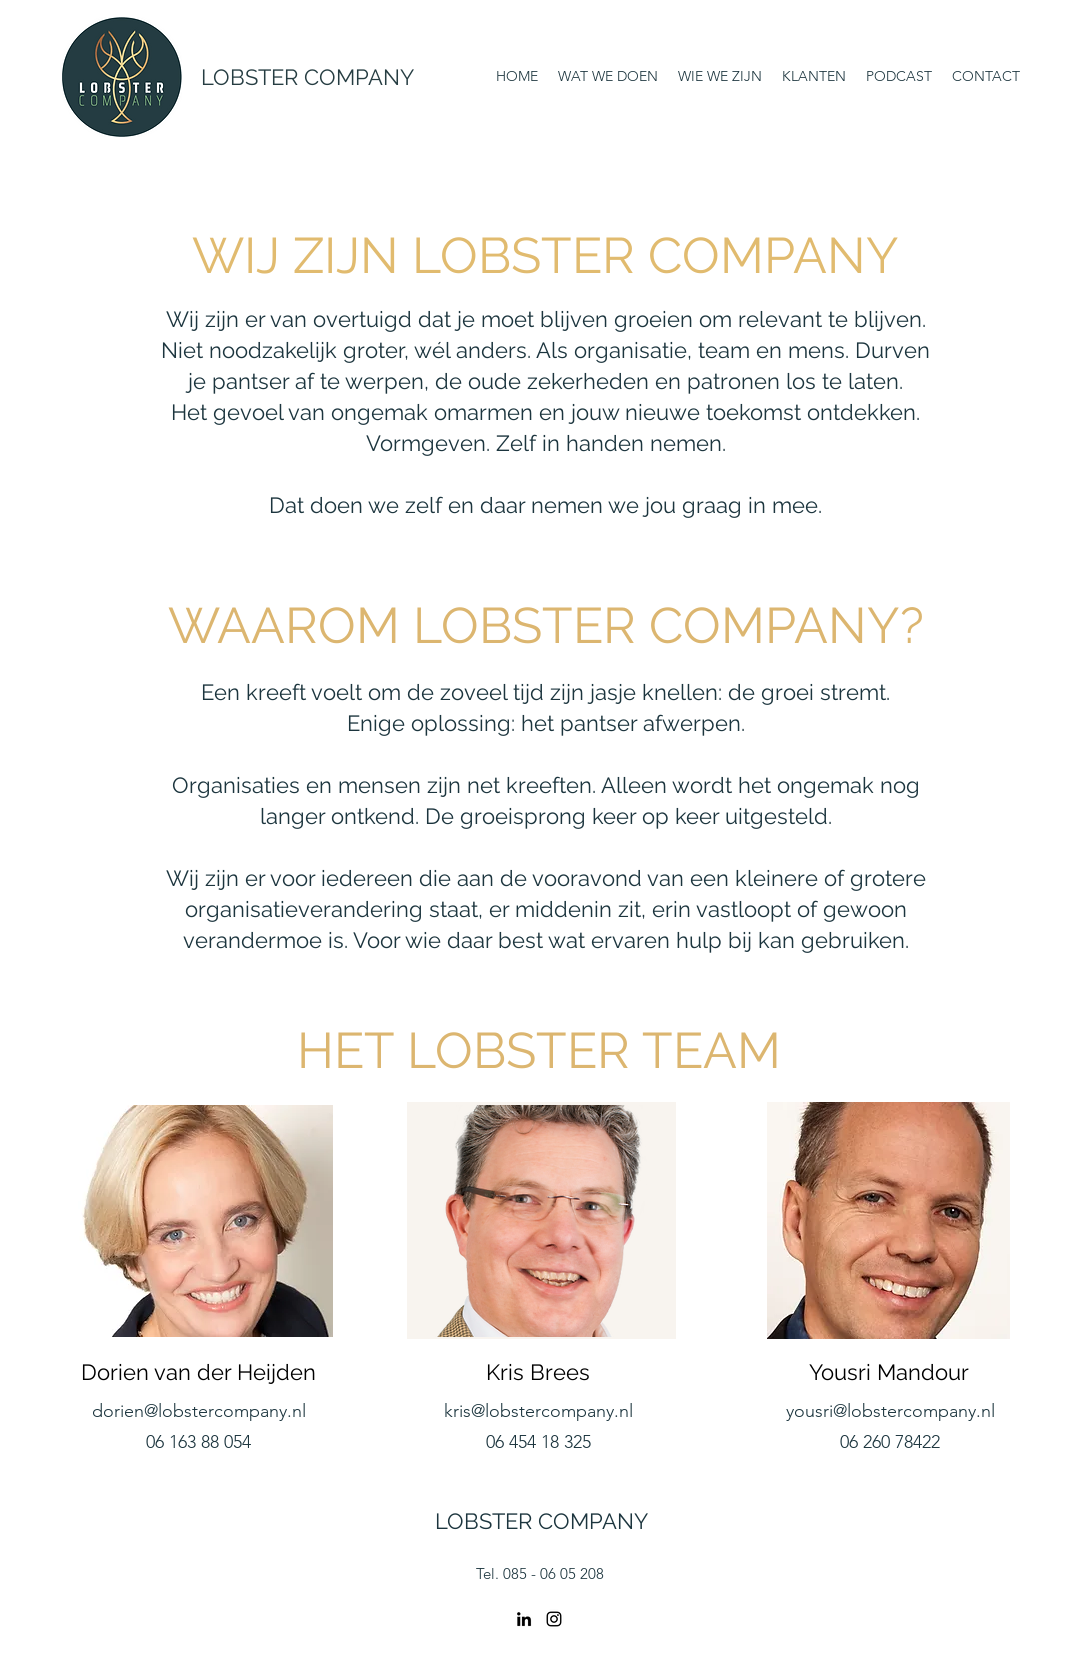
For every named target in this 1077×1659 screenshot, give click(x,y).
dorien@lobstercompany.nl (199, 1411)
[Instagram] (554, 1619)
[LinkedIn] (524, 1619)
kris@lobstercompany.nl (538, 1411)
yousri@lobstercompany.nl (890, 1411)
